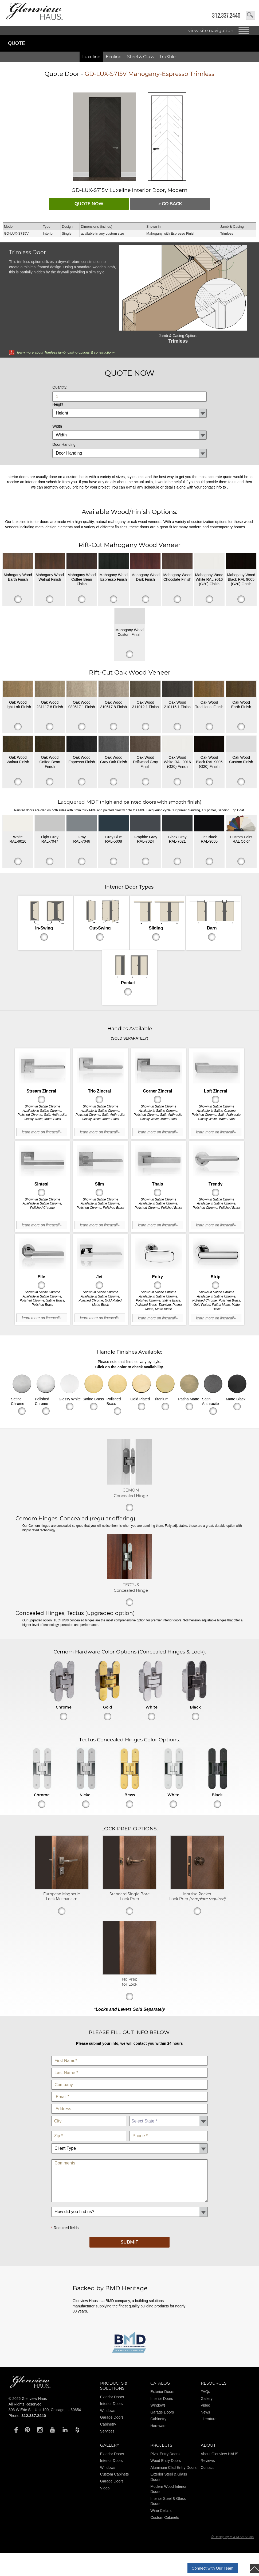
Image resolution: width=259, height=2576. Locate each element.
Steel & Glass (140, 56)
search (250, 15)
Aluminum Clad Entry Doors (173, 2467)
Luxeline (91, 56)
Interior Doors (111, 2403)
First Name (129, 2055)
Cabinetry (108, 2424)
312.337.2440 (226, 15)
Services (107, 2431)
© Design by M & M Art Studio (232, 2537)
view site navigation (211, 30)
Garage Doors (112, 2417)
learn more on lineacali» (42, 1132)
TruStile (167, 56)
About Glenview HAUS (219, 2454)
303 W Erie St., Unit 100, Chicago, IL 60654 (45, 2410)
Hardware (158, 2426)
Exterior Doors (112, 2397)
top (254, 2568)
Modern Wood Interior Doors (168, 2489)
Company (129, 2079)
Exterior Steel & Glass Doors (168, 2477)
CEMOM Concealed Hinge (131, 1493)
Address (129, 2103)
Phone (169, 2129)
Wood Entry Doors (165, 2460)
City (89, 2115)
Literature (209, 2419)
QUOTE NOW (88, 203)
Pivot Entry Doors (164, 2454)
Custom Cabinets (114, 2474)
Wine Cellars (160, 2510)
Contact (207, 2467)
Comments (129, 2158)
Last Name (129, 2067)
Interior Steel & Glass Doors (168, 2501)
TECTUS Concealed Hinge (131, 1587)
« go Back (170, 203)
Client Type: (129, 2142)
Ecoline (113, 56)
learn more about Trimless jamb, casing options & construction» (66, 352)
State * (169, 2115)
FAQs (205, 2391)
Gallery (207, 2398)
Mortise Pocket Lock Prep (197, 1896)
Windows (107, 2410)
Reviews (208, 2460)
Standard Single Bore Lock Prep (129, 1896)
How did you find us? (129, 2205)
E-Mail (129, 2091)
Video (205, 2405)
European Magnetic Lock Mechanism (61, 1896)
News (205, 2412)
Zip (89, 2129)
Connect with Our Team (212, 2568)
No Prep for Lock (129, 1981)
